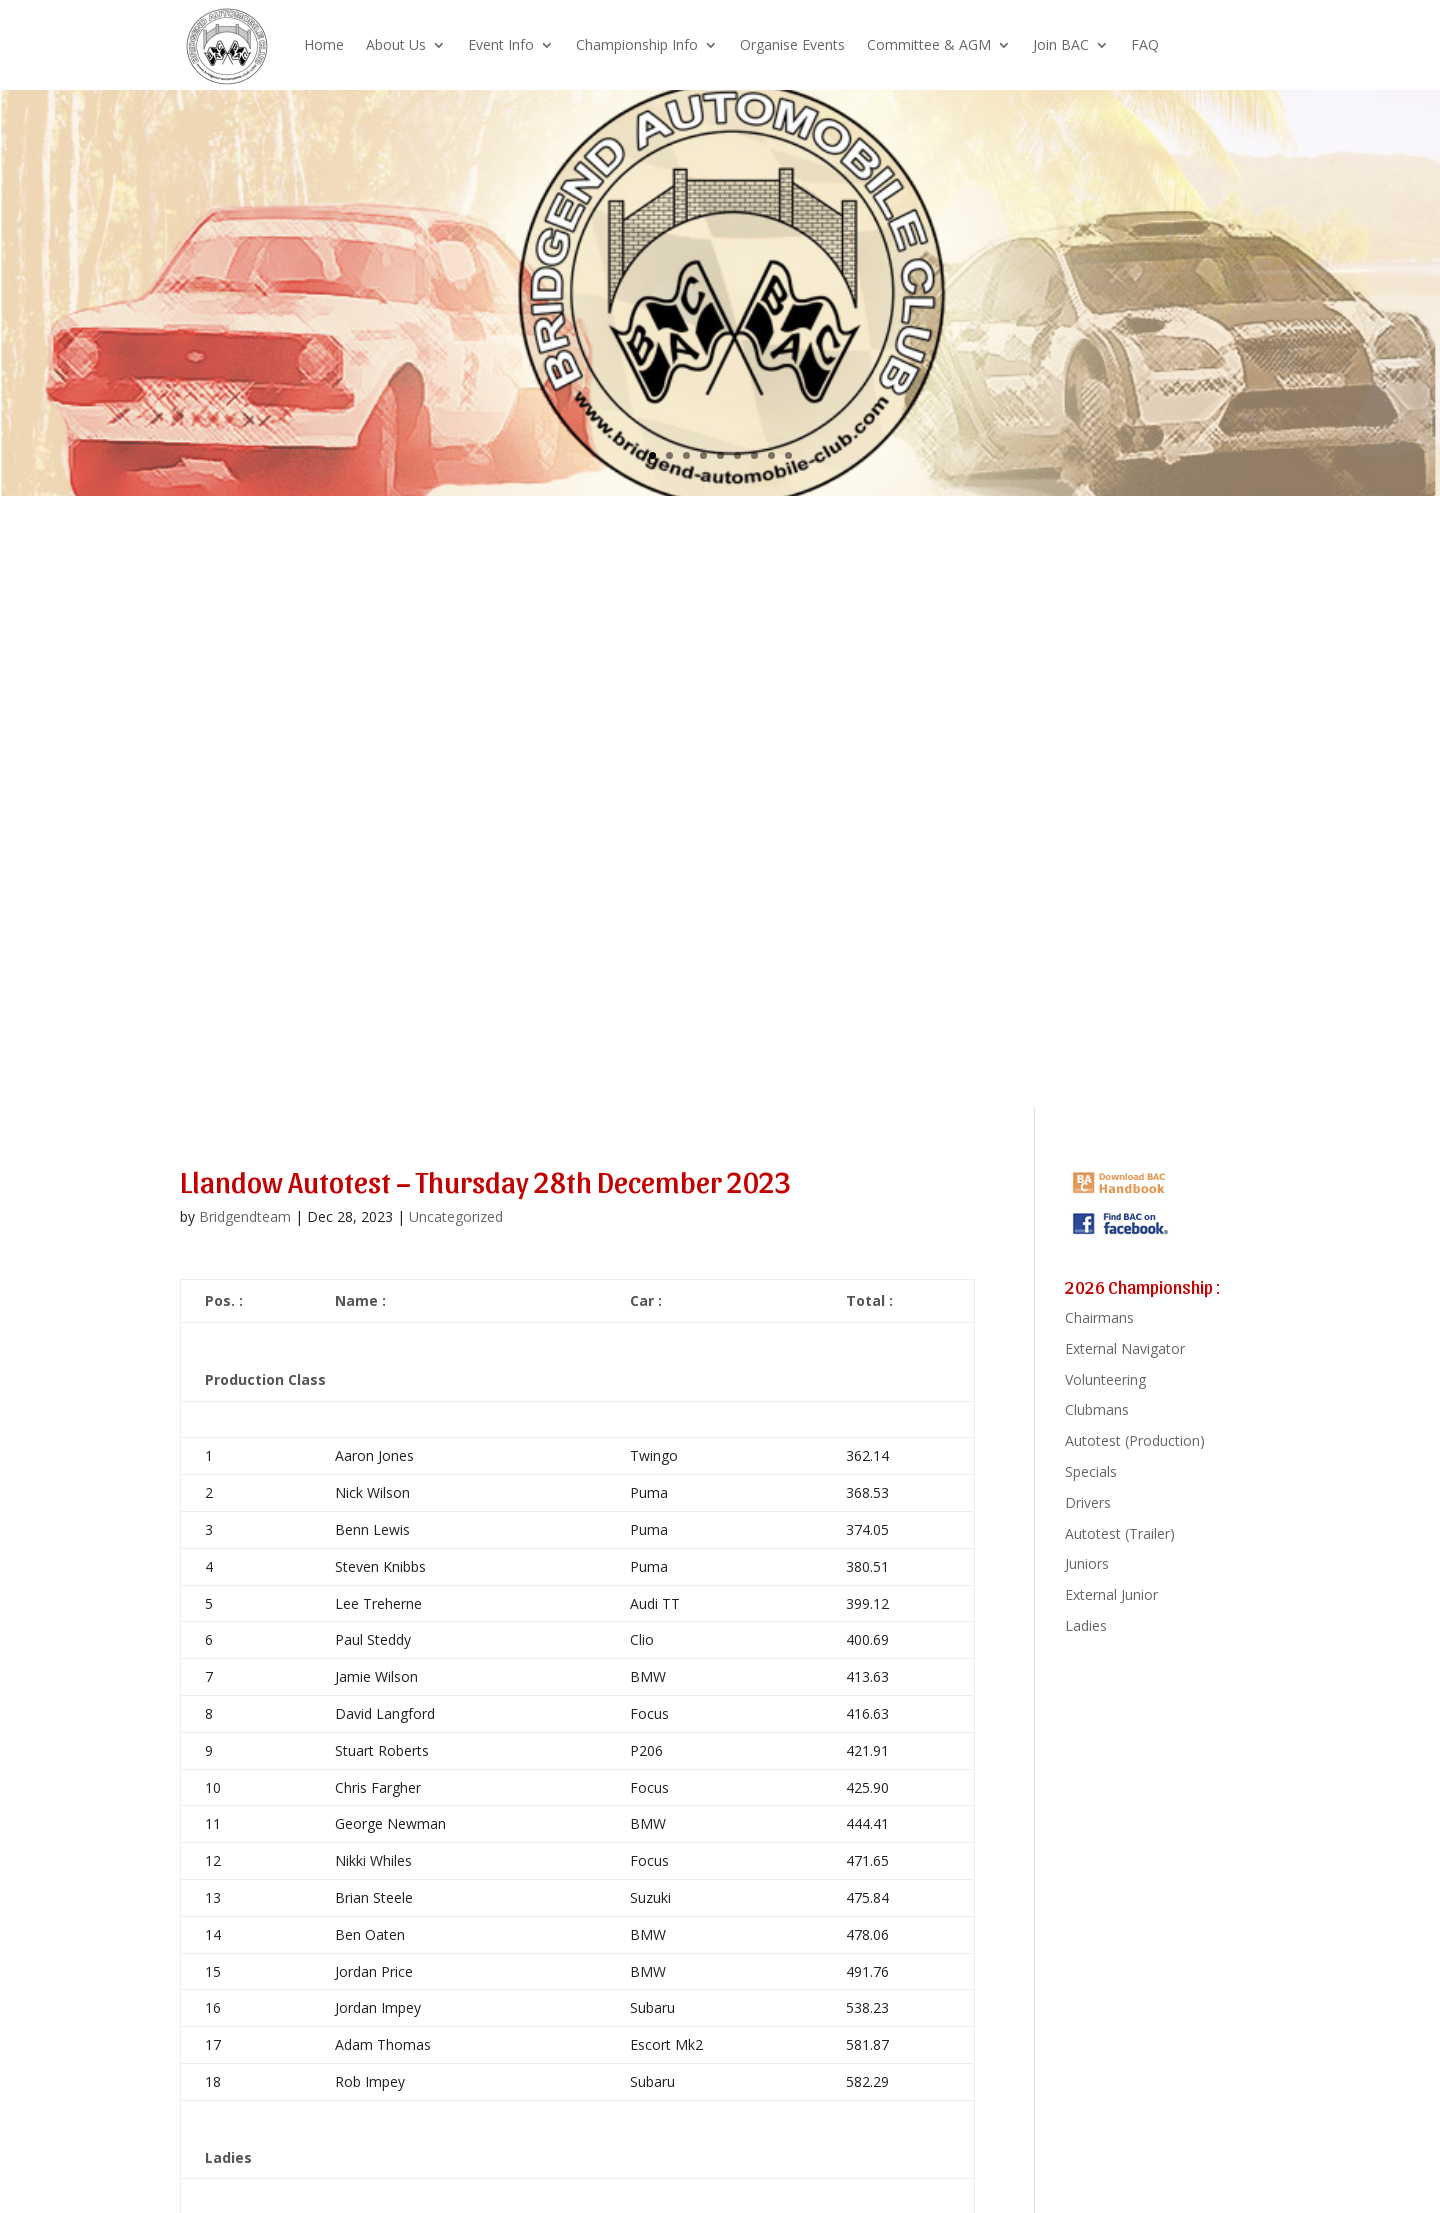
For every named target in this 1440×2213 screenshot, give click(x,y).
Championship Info (637, 44)
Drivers (1088, 1502)
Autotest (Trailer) (1120, 1533)
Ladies (1086, 1625)
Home (324, 44)
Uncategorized (456, 1216)
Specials (1091, 1471)
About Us (396, 44)
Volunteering (1105, 1379)
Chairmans (1099, 1317)
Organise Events (792, 44)
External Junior (1111, 1594)
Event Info (501, 44)
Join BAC (1061, 44)
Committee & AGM (929, 44)
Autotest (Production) (1135, 1440)
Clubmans (1097, 1409)
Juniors (1087, 1563)
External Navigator (1125, 1348)
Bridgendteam (245, 1216)
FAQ (1145, 44)
